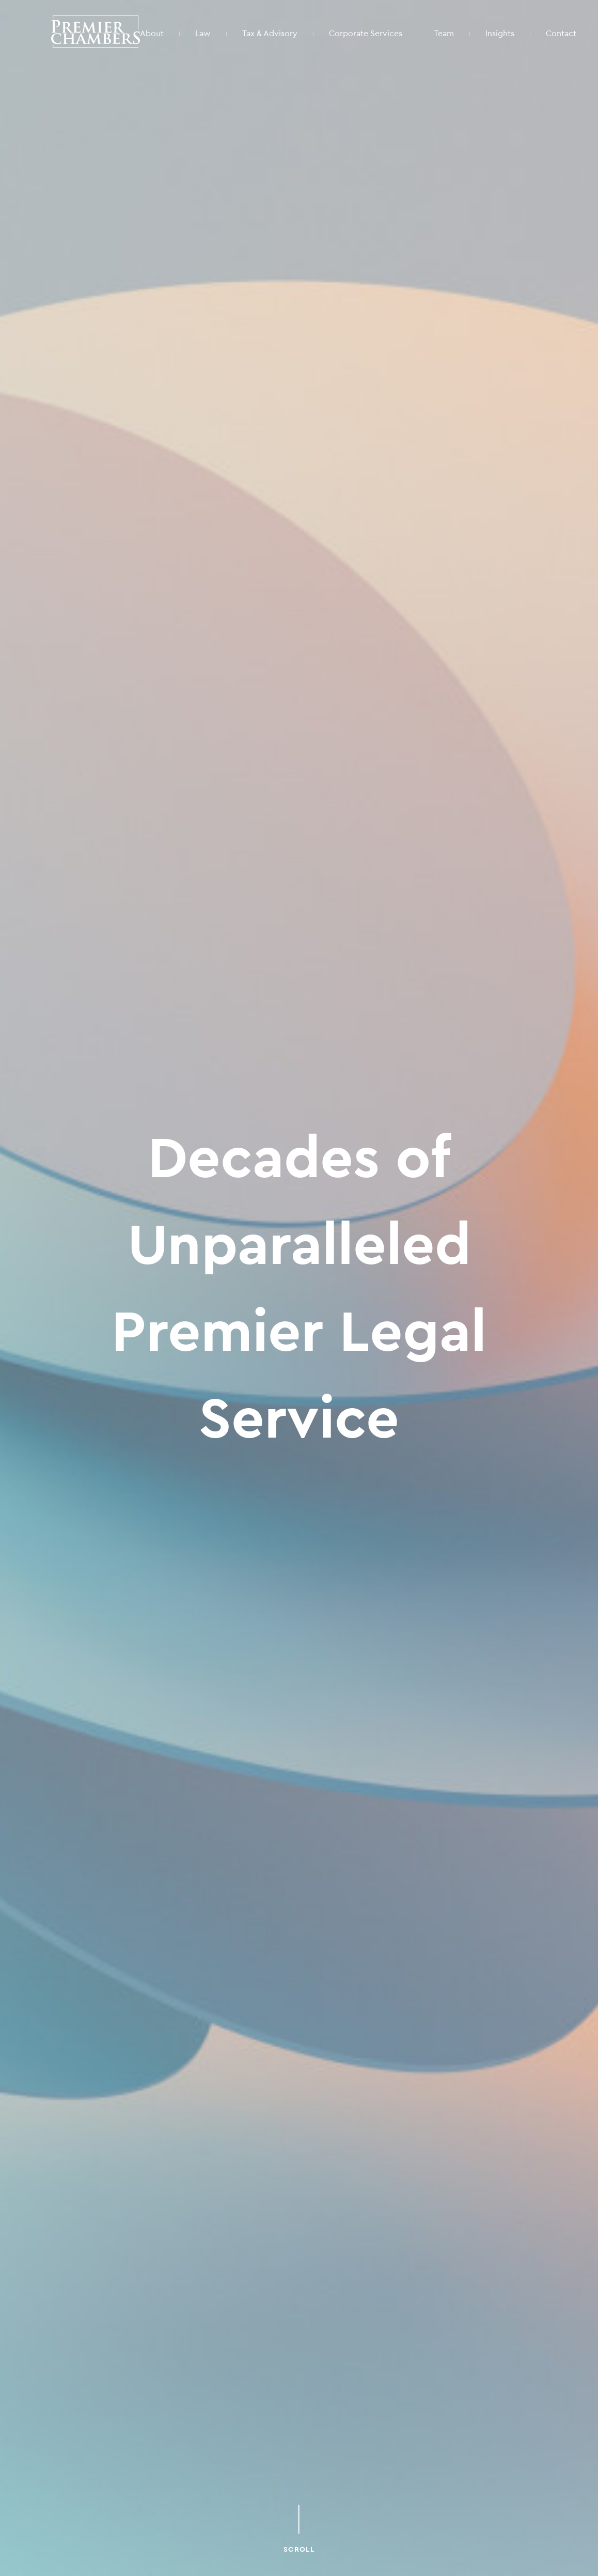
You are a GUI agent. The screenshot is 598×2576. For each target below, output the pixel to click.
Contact (561, 33)
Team (444, 33)
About (152, 33)
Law (203, 33)
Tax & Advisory (269, 33)
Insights (499, 33)
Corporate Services (365, 33)
